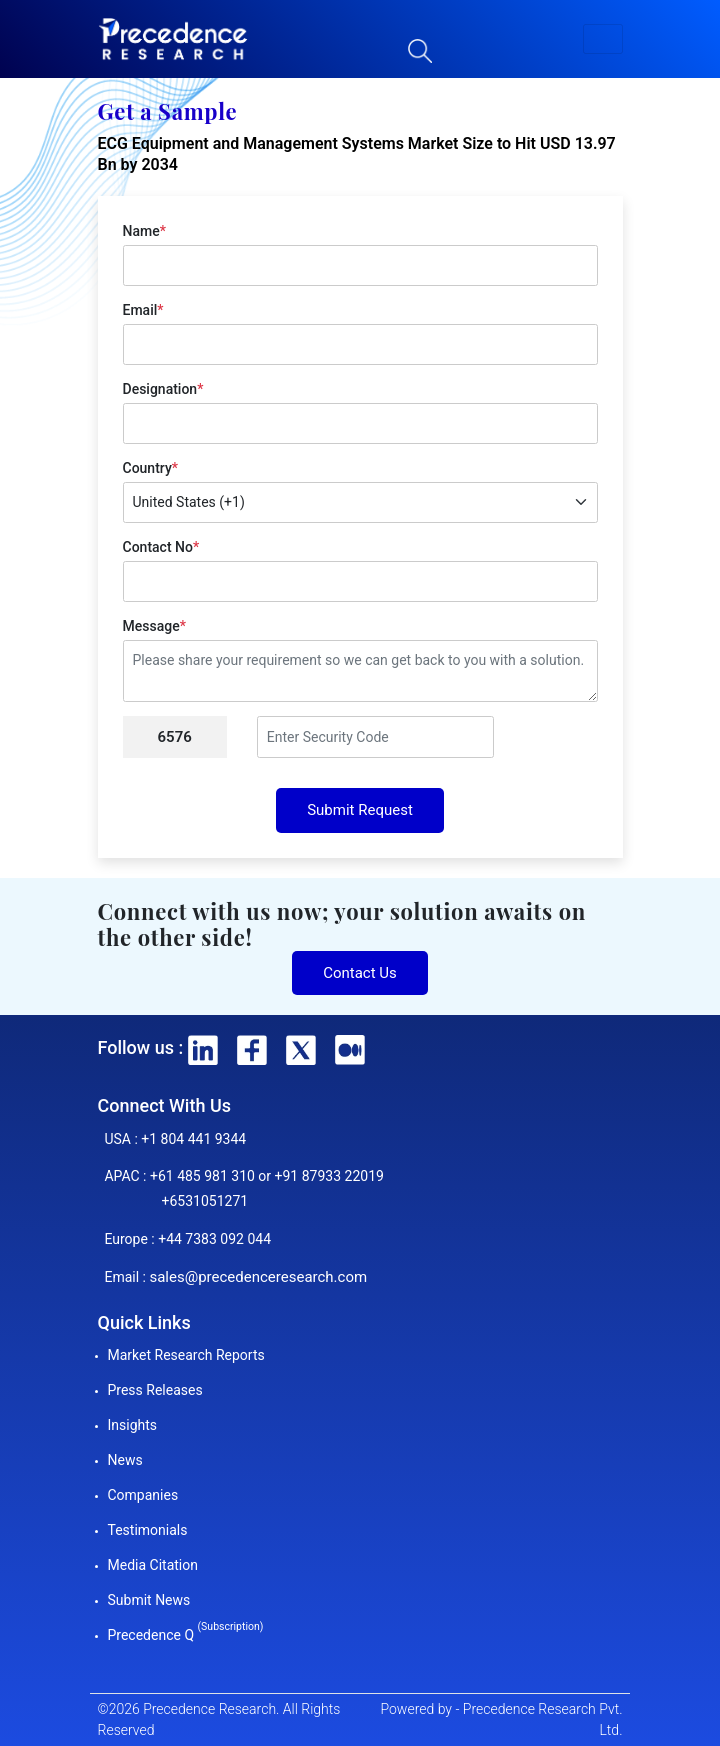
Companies (143, 1495)
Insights (133, 1425)
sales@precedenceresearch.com (258, 1277)
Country (150, 468)
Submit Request (360, 810)
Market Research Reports (186, 1355)
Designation (163, 389)
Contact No (161, 547)
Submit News (149, 1600)
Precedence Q (186, 1635)
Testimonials (148, 1530)
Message (154, 626)
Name (144, 231)
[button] (603, 39)
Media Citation (153, 1565)
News (125, 1460)
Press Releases (155, 1390)
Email (143, 310)
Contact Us (360, 973)
